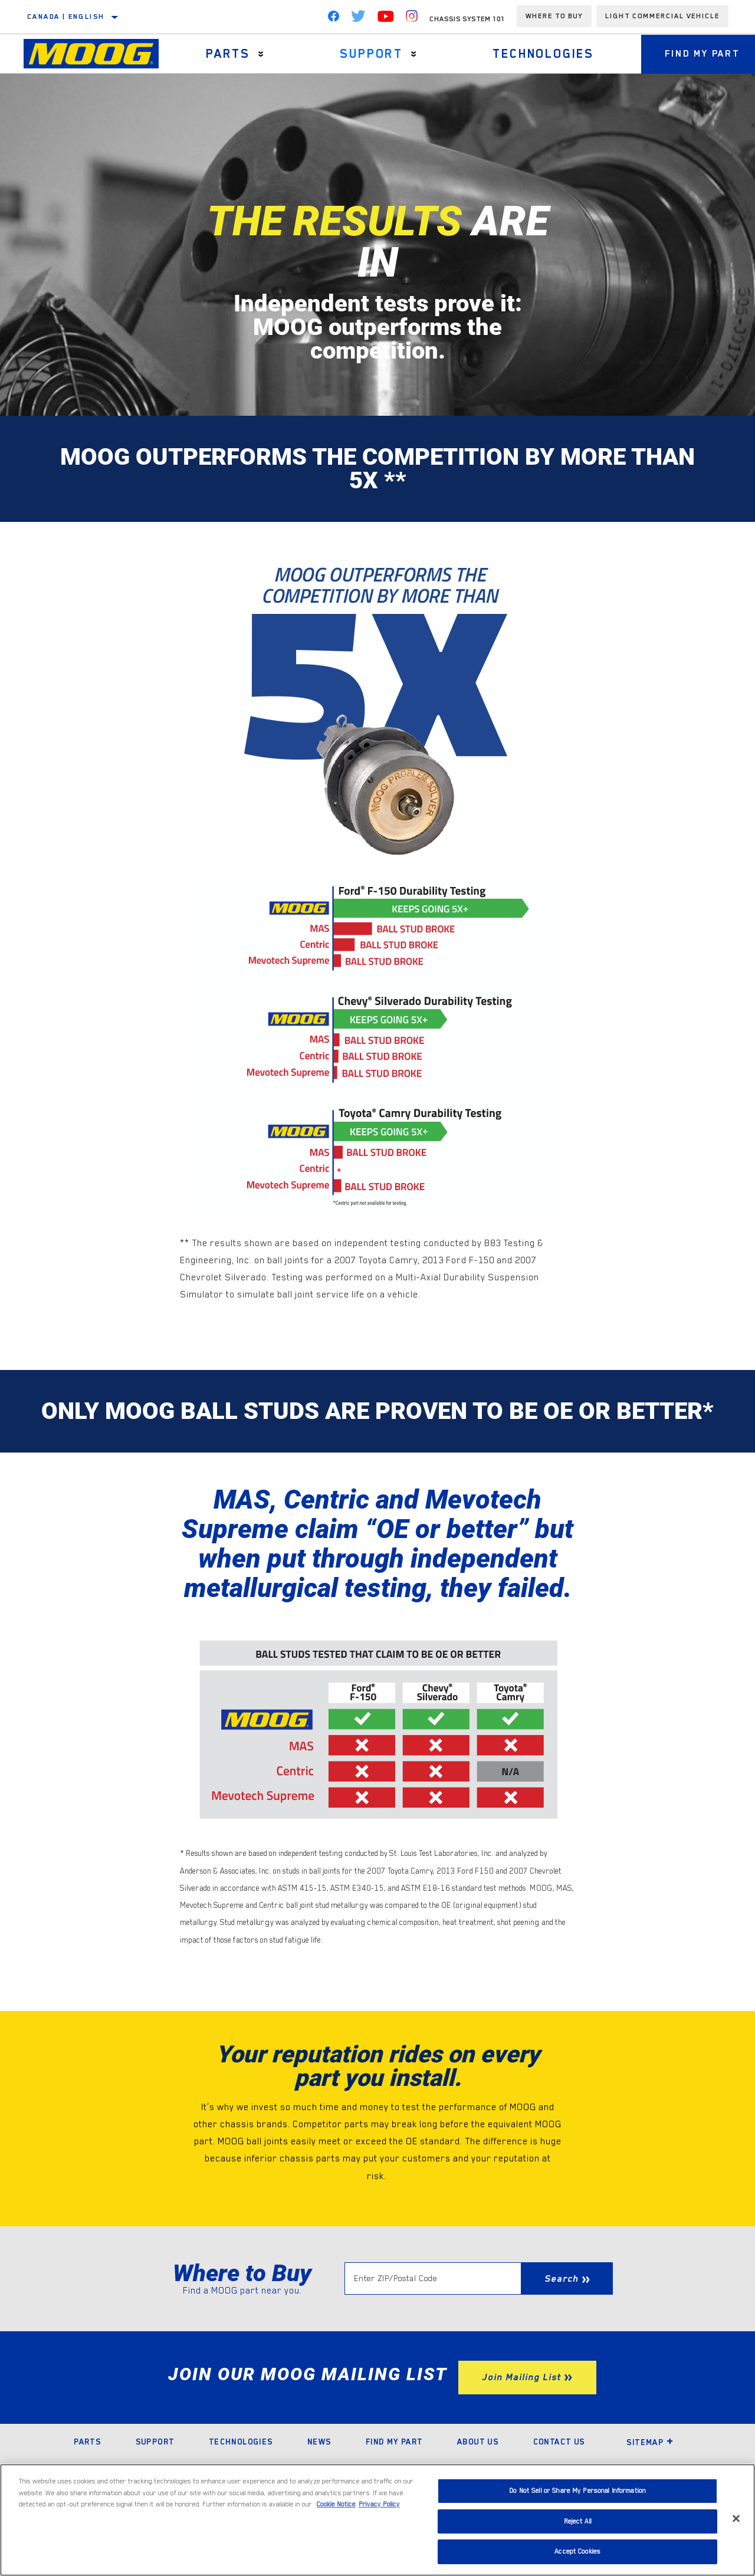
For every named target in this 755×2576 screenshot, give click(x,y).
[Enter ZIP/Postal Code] (432, 2278)
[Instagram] (412, 19)
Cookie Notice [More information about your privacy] (336, 2504)
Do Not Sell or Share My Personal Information (577, 2491)
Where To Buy (554, 16)
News (319, 2441)
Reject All (578, 2521)
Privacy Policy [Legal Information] (379, 2504)
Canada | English (65, 16)
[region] (377, 2520)
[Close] (736, 2519)
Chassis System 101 (467, 19)
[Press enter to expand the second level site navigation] (261, 54)
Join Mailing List (521, 2377)
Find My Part (394, 2441)
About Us (477, 2441)
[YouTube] (386, 19)
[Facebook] (333, 19)
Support (371, 54)
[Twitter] (358, 19)
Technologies (543, 54)
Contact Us (559, 2441)
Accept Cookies (577, 2551)
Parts (228, 54)
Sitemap (650, 2442)
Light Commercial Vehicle (662, 16)
